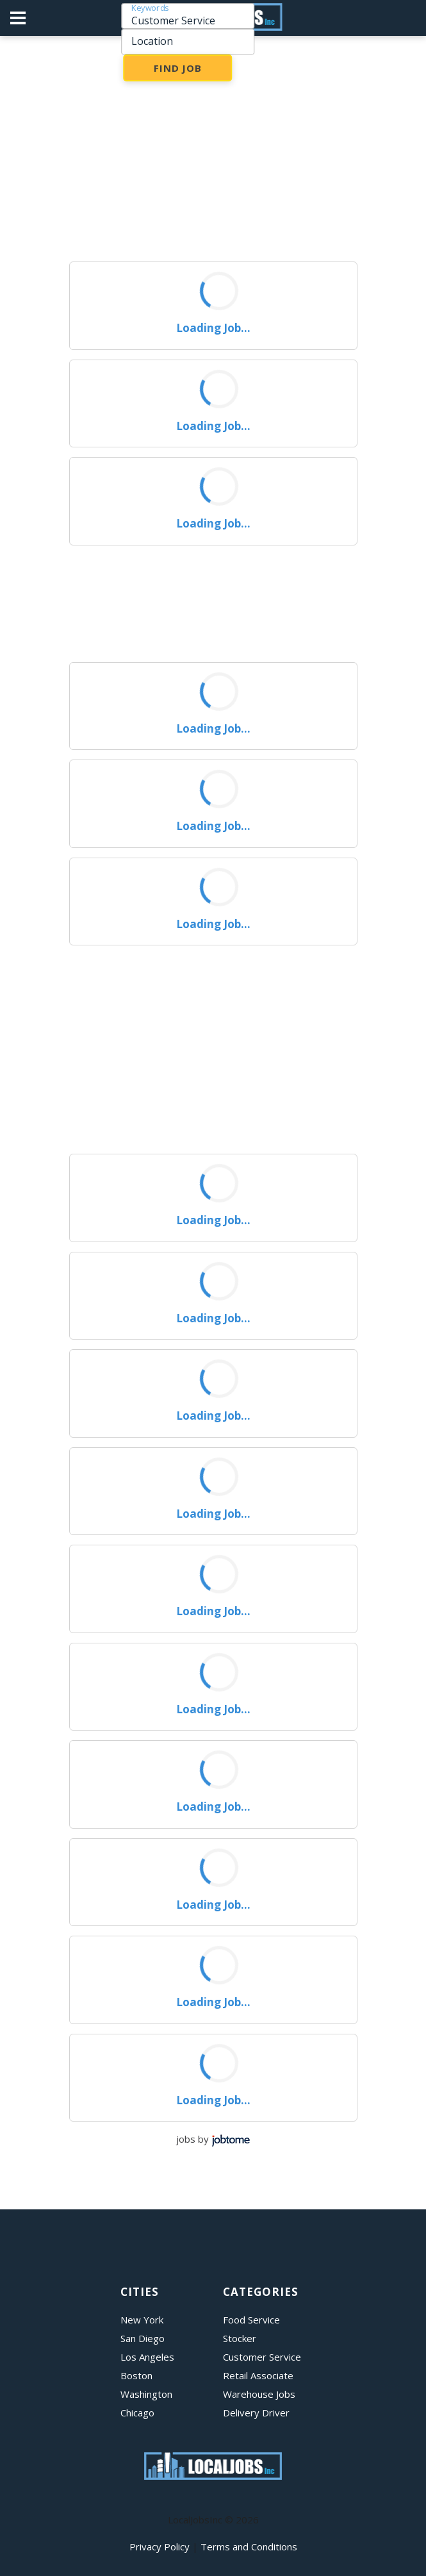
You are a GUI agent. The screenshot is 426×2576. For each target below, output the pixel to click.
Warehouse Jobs (259, 2394)
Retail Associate (258, 2375)
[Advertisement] (213, 152)
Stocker (239, 2338)
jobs (185, 2138)
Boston (136, 2375)
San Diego (142, 2338)
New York (141, 2319)
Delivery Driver (256, 2412)
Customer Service (262, 2356)
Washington (146, 2394)
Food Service (251, 2319)
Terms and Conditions (249, 2546)
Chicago (137, 2412)
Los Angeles (147, 2356)
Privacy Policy (159, 2546)
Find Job (178, 68)
